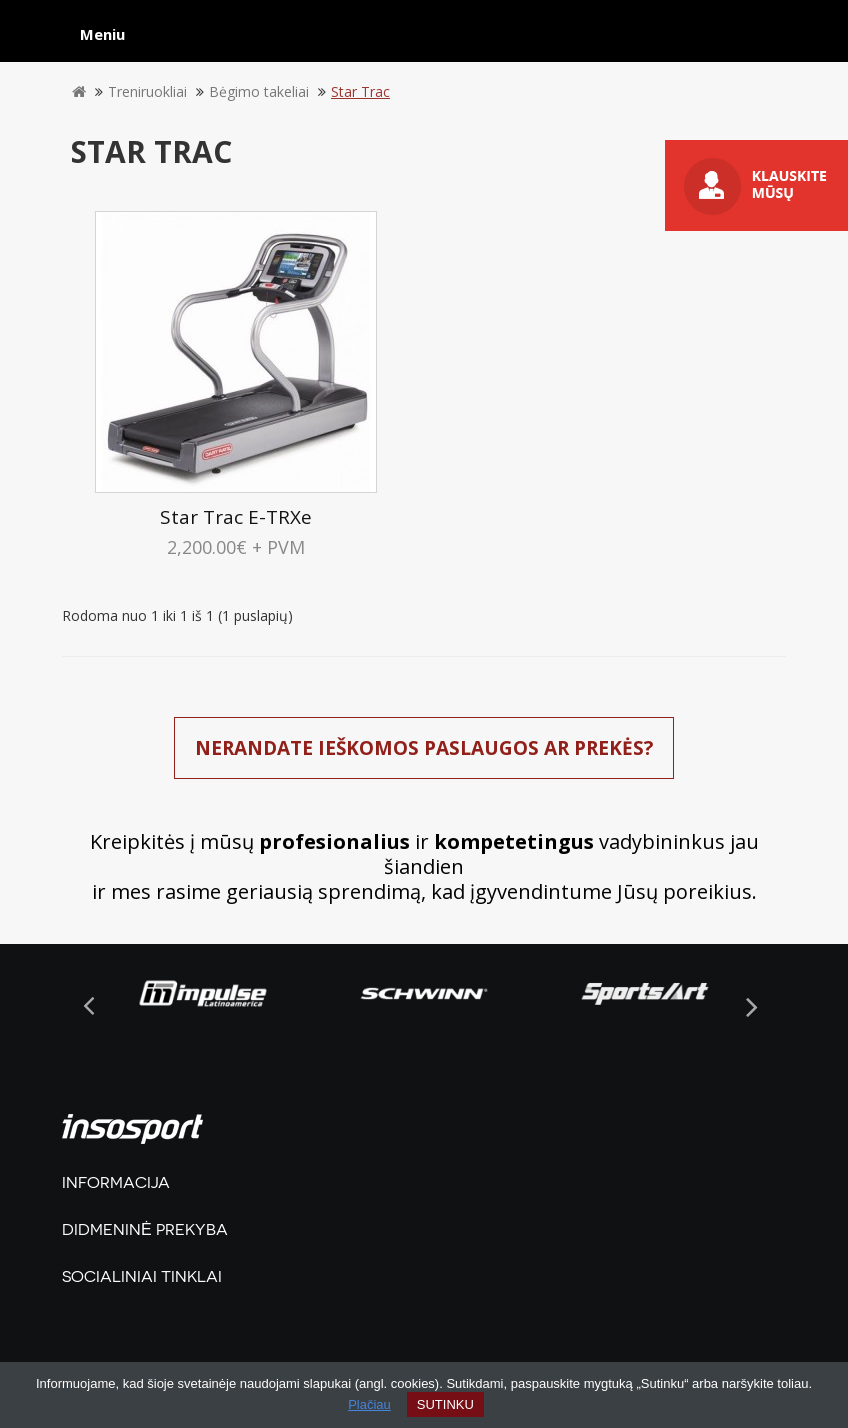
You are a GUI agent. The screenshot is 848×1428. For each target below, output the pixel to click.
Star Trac (360, 91)
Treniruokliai (147, 91)
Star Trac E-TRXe (236, 517)
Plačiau (369, 1404)
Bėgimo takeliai (259, 91)
